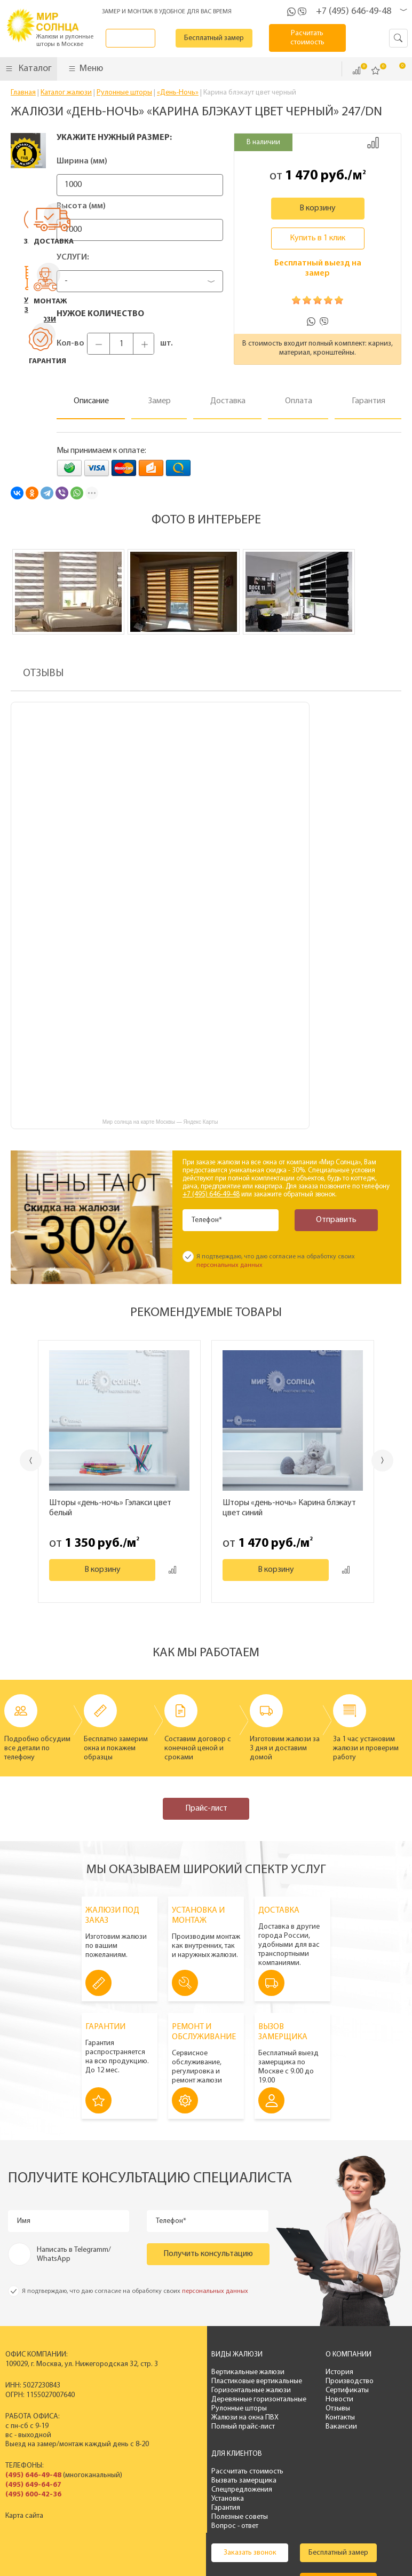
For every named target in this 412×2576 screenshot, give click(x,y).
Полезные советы (365, 2418)
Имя (25, 2221)
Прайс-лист (206, 1808)
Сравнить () (356, 70)
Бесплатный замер (227, 38)
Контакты (292, 2418)
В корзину (317, 208)
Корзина (395, 70)
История (292, 2372)
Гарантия (351, 2409)
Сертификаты (299, 2390)
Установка (353, 2399)
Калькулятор (211, 2503)
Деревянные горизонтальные (219, 2399)
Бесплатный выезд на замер (317, 268)
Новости (292, 2399)
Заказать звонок (140, 38)
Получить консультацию (208, 2254)
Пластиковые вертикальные (217, 2381)
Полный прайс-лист (204, 2427)
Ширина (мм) (82, 161)
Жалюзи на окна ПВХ (206, 2418)
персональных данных (229, 1265)
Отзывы (290, 2409)
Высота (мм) (81, 206)
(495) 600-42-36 (33, 2495)
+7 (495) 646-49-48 (353, 11)
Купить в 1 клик (317, 238)
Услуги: (73, 257)
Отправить (331, 1220)
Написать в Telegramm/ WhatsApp (74, 2254)
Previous (19, 1460)
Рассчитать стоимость (373, 2372)
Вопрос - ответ (360, 2427)
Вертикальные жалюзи (208, 2372)
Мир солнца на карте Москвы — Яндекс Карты (160, 1122)
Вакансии (294, 2427)
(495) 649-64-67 (33, 2485)
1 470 (301, 176)
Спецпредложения (367, 2390)
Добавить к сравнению (373, 142)
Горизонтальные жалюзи (212, 2390)
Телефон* (208, 1220)
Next (394, 1460)
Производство (302, 2381)
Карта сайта (24, 2516)
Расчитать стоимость (314, 37)
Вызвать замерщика (369, 2381)
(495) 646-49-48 (33, 2475)
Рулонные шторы (200, 2409)
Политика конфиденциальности (224, 2553)
